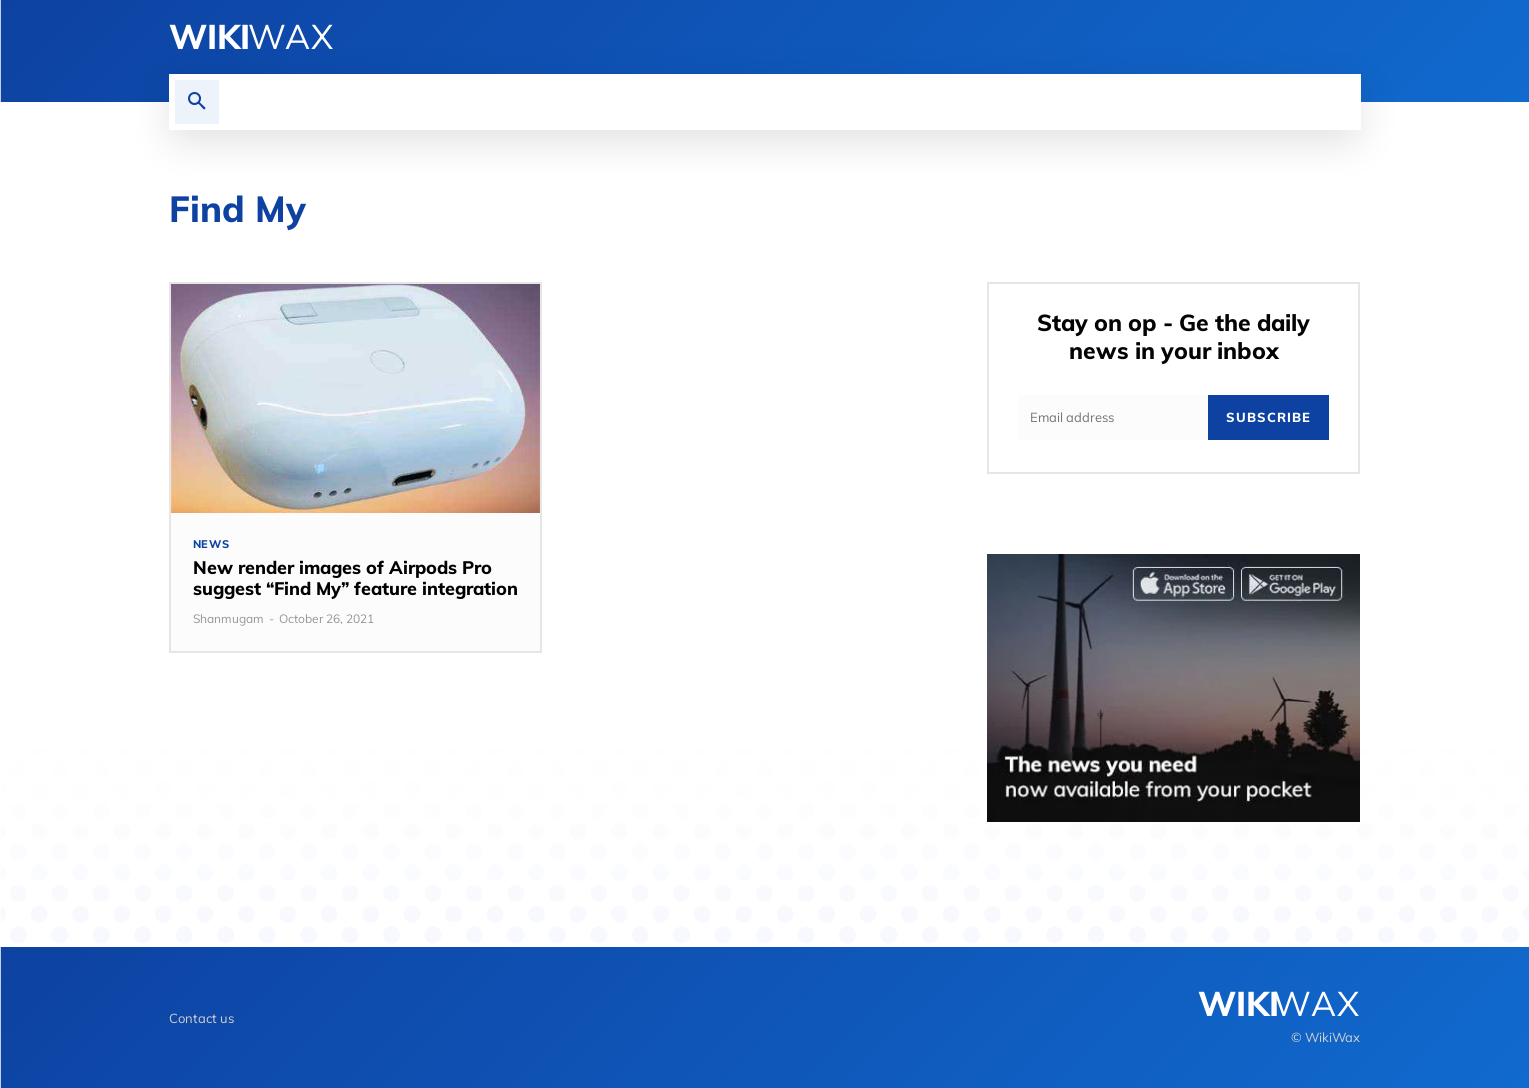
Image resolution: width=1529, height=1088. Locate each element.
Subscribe (1268, 417)
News (211, 544)
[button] (197, 102)
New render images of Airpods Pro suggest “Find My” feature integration (355, 578)
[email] (1113, 417)
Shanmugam (228, 618)
